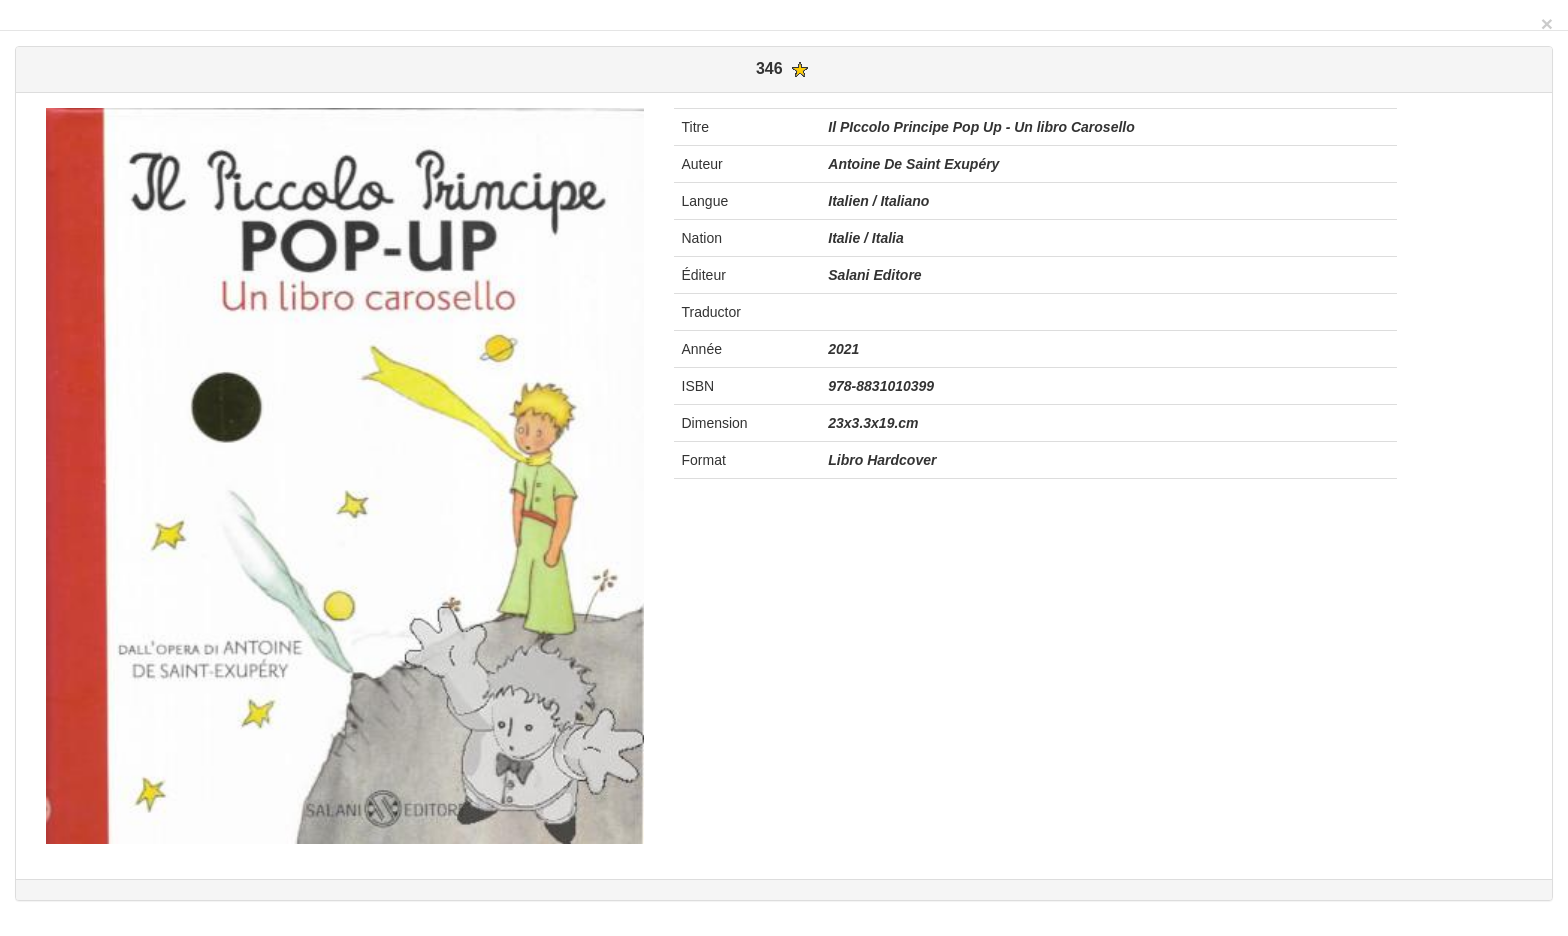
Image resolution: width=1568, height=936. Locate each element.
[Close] (1547, 23)
